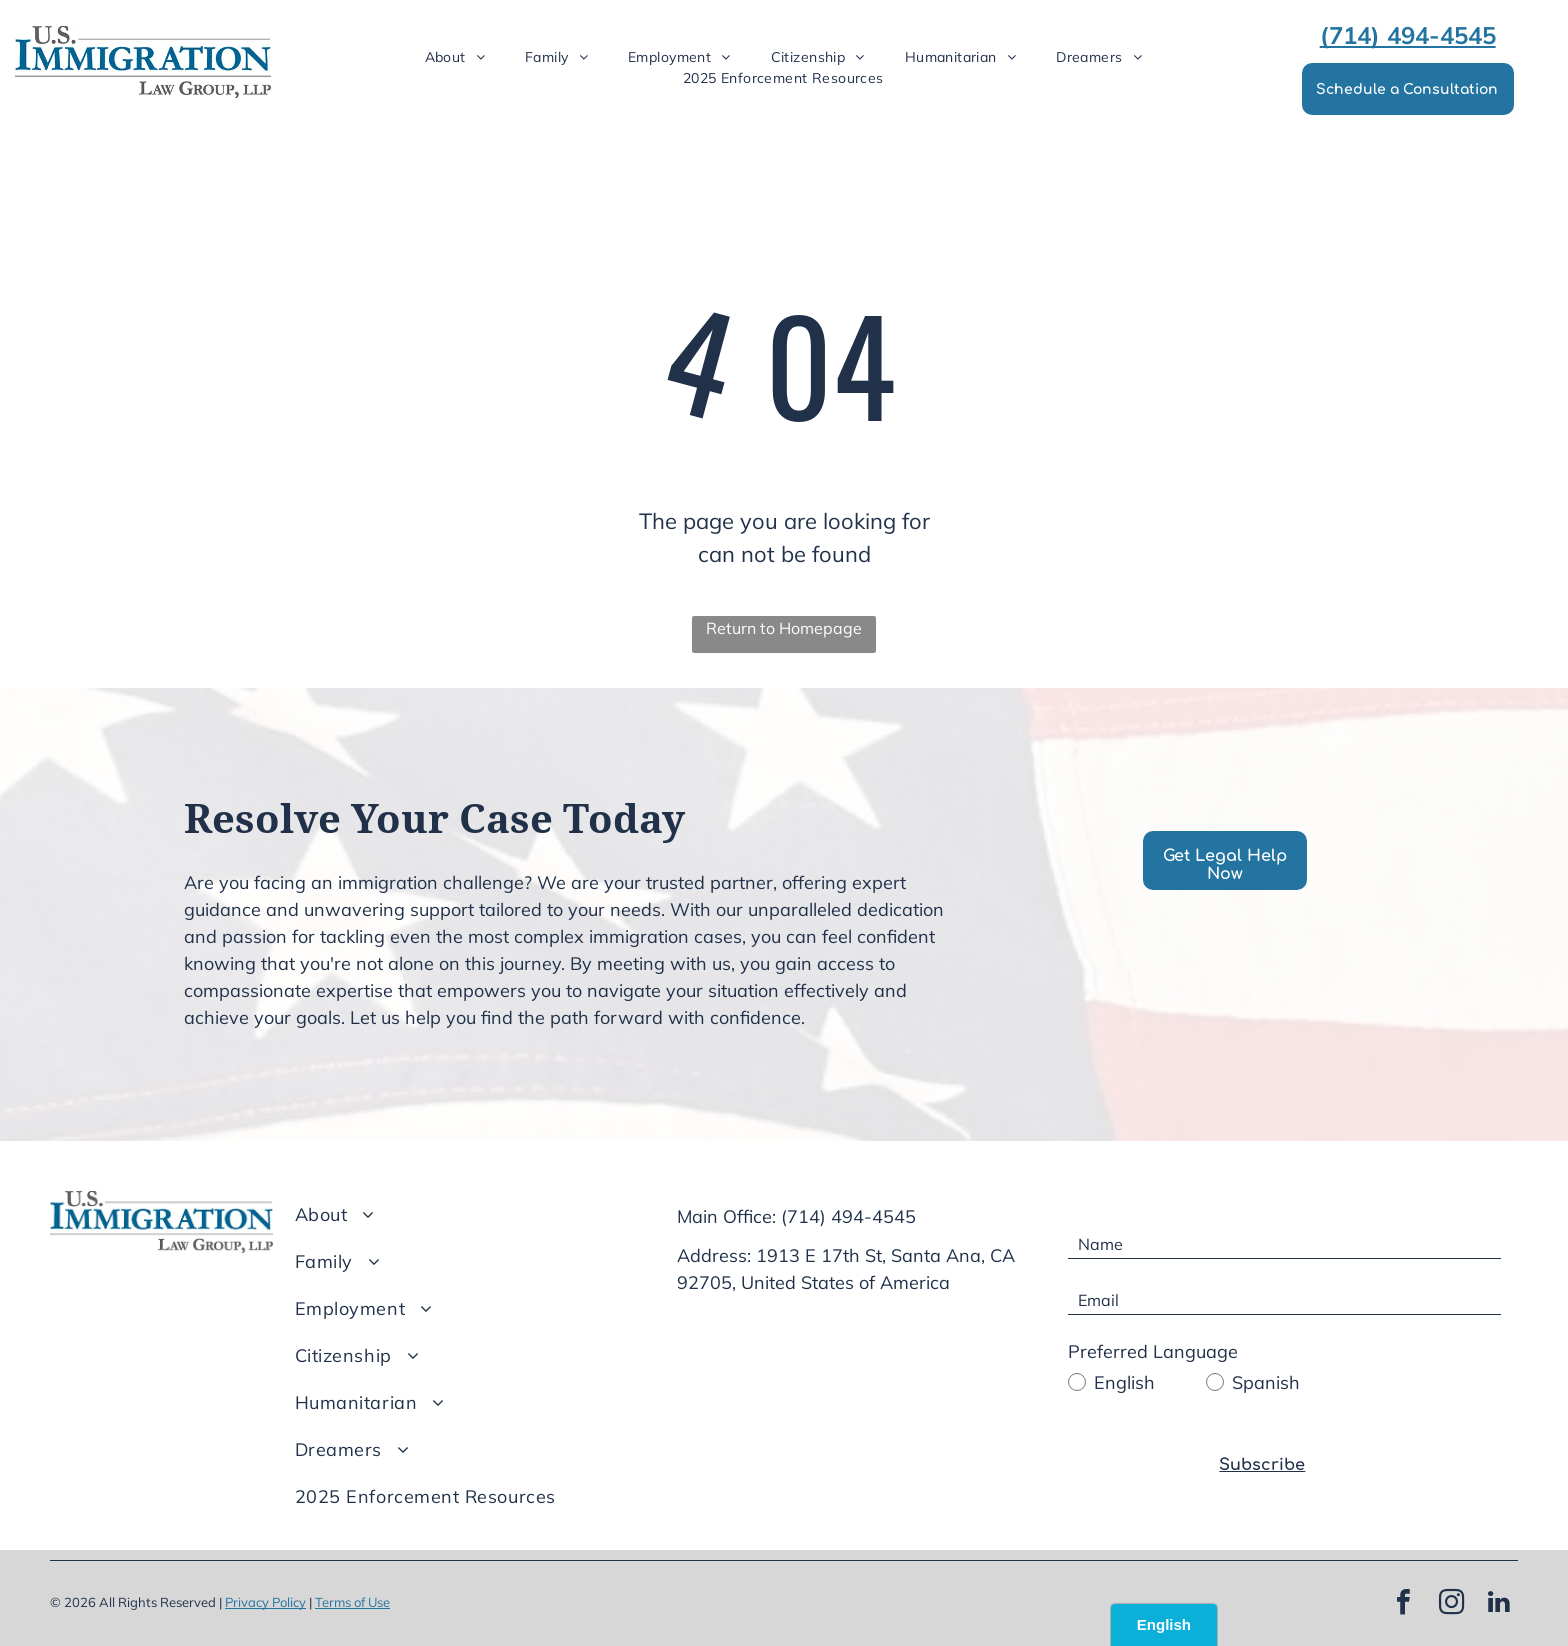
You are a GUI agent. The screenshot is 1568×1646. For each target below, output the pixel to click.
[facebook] (1403, 1604)
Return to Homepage (784, 628)
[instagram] (1451, 1604)
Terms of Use (352, 1602)
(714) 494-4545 (848, 1216)
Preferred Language (1153, 1351)
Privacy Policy (265, 1602)
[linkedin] (1499, 1604)
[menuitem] (455, 57)
